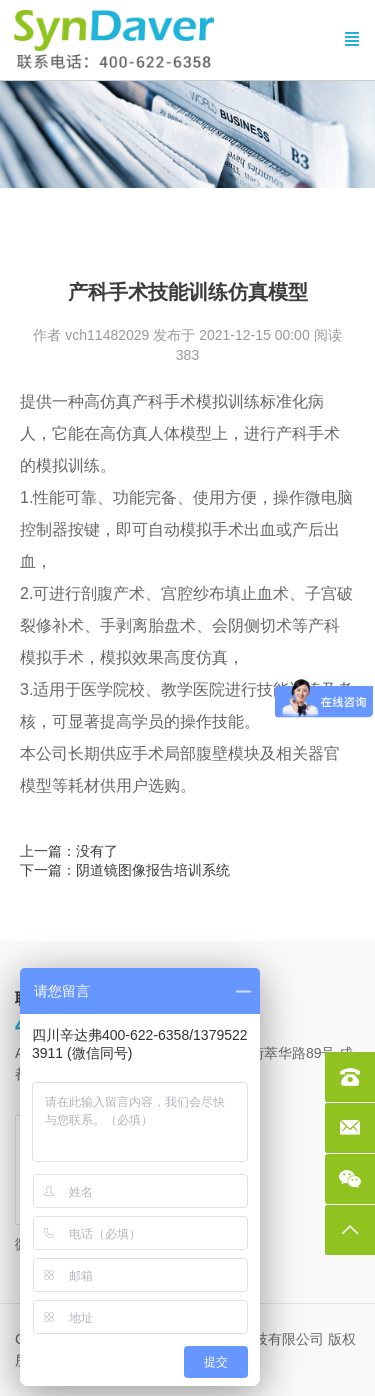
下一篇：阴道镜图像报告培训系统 (125, 870)
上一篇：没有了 (69, 851)
